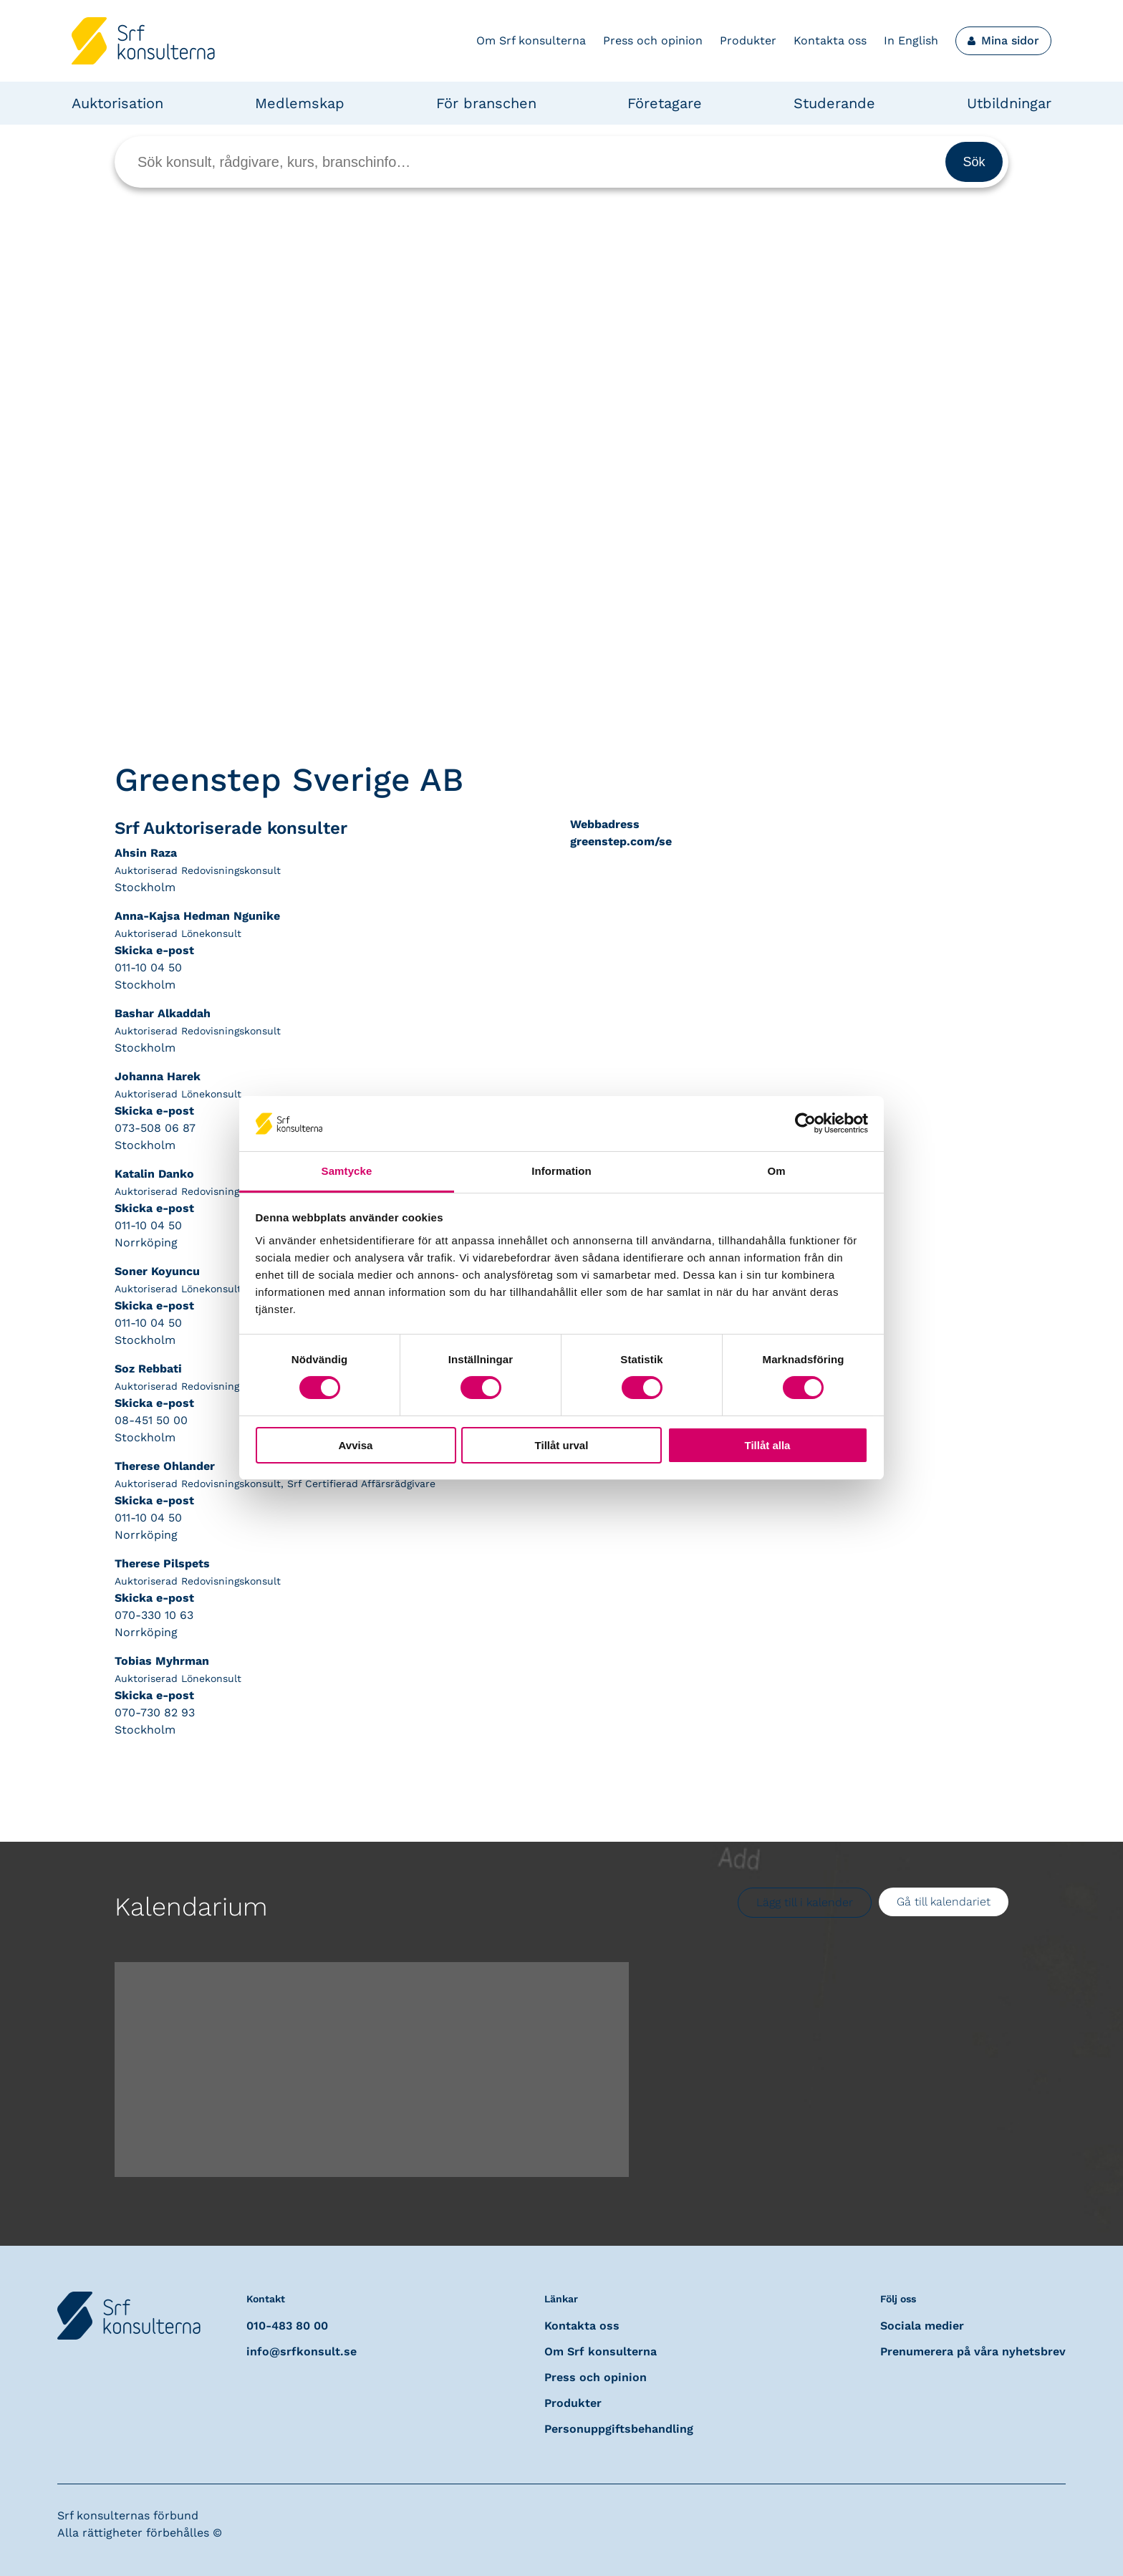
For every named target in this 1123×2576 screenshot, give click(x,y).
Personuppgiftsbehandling (618, 2429)
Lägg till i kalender (804, 1902)
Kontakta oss (830, 40)
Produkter (748, 40)
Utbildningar (1009, 103)
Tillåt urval (562, 1445)
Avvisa (356, 1445)
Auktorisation (117, 103)
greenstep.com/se (621, 841)
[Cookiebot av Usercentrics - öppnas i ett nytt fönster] (805, 1123)
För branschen (486, 103)
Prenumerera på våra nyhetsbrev (973, 2351)
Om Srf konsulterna (531, 40)
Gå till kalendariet (944, 1901)
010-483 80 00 (287, 2325)
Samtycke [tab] (347, 1171)
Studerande (834, 103)
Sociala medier (922, 2325)
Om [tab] (776, 1171)
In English (911, 40)
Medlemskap (299, 103)
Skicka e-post (154, 950)
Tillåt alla (768, 1445)
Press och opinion (653, 40)
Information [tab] (561, 1171)
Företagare (664, 103)
